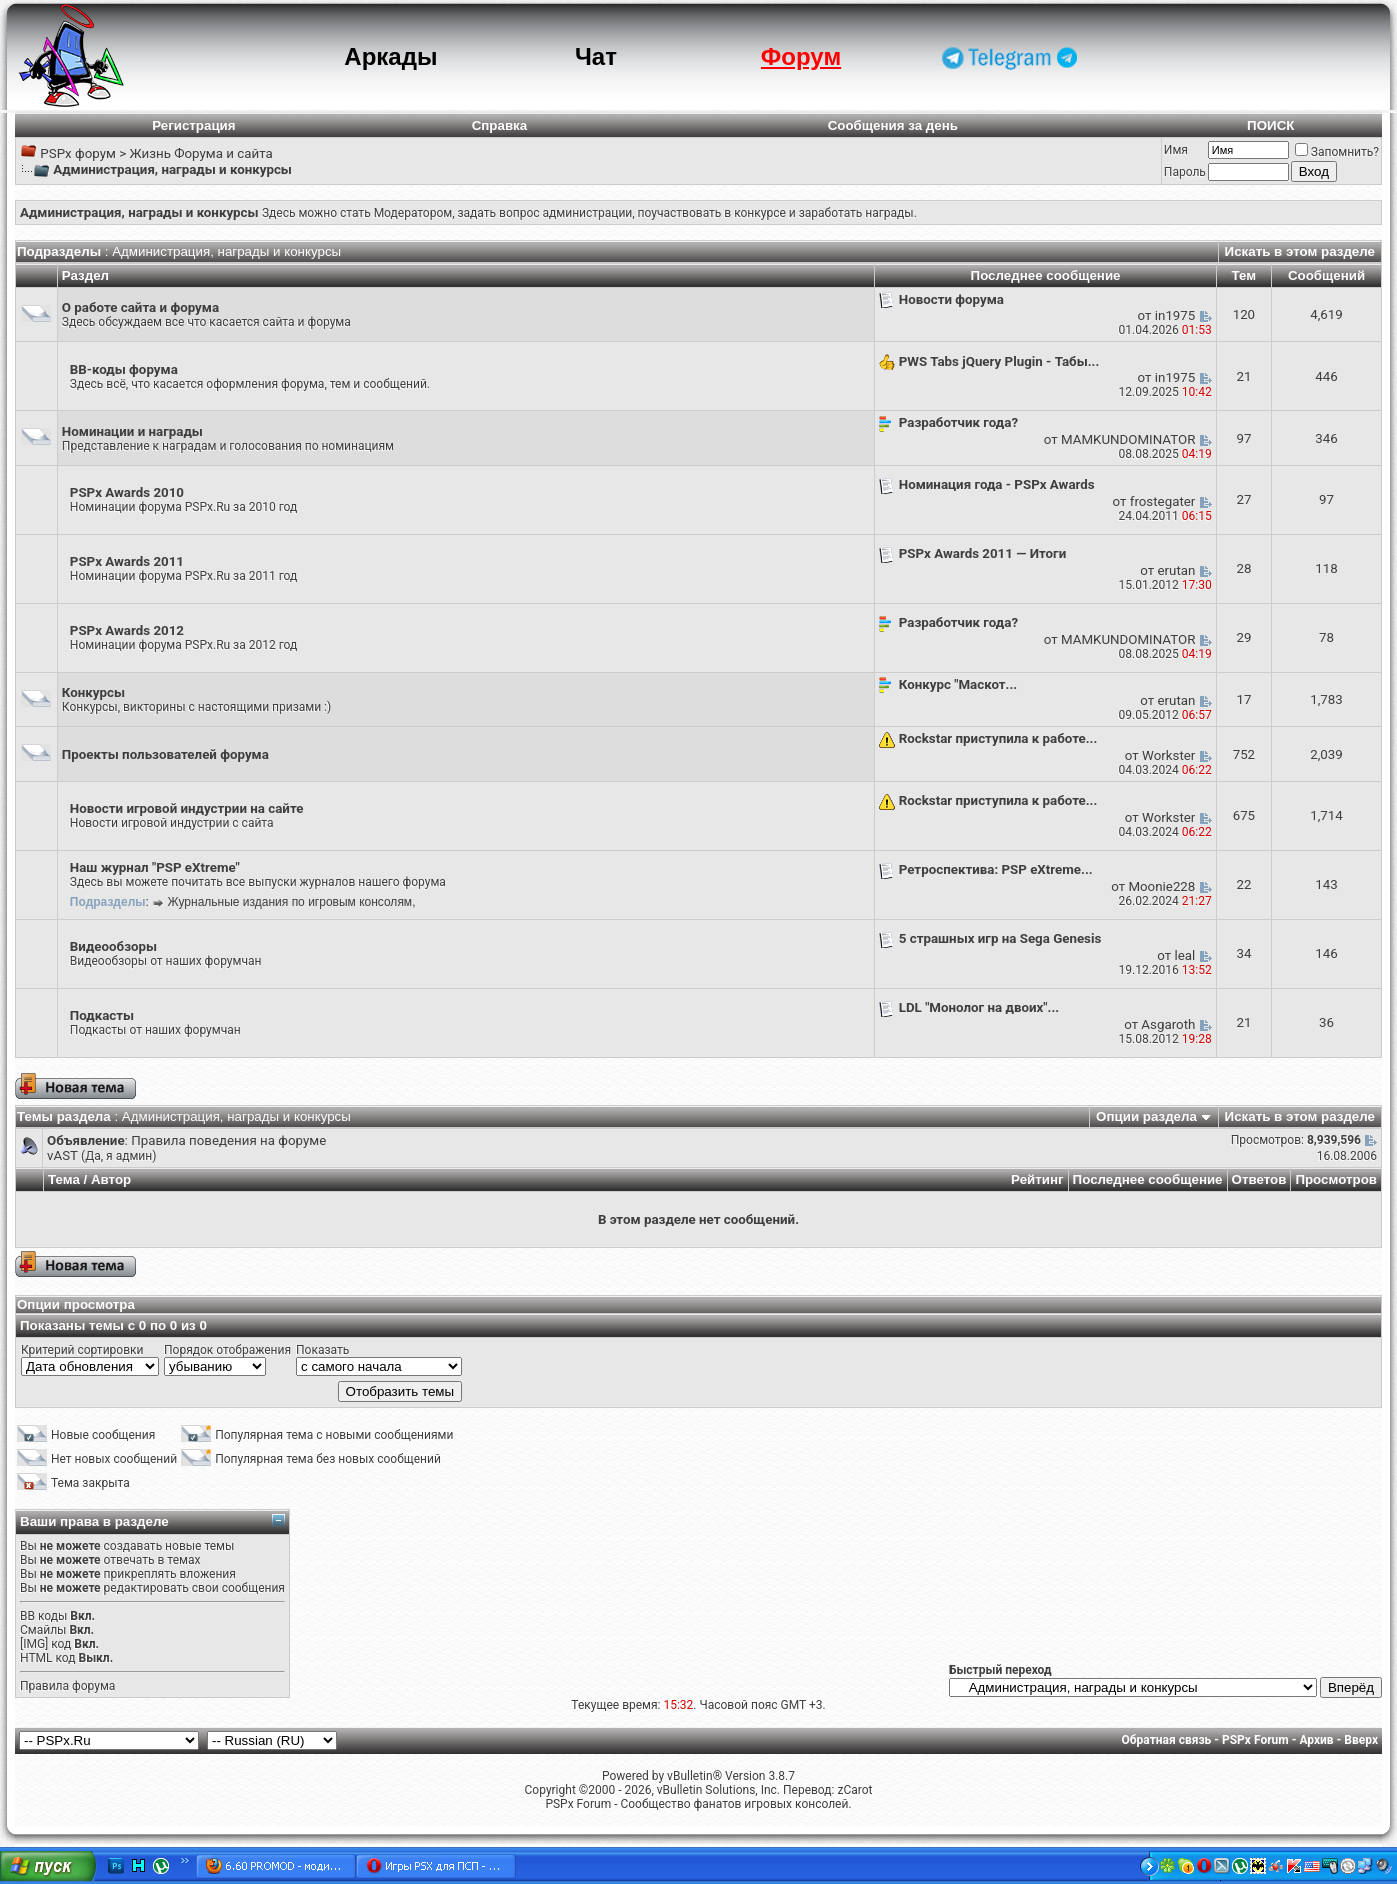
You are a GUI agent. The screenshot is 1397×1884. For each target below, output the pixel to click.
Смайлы (43, 1630)
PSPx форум (78, 153)
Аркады (390, 56)
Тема (64, 1179)
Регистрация (193, 125)
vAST (62, 1155)
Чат (596, 56)
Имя (1176, 150)
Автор (111, 1179)
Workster (1168, 755)
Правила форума (67, 1686)
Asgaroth (1168, 1024)
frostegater (1163, 501)
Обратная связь (1167, 1740)
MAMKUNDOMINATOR (1128, 439)
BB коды (43, 1616)
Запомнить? (1337, 152)
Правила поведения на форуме (228, 1140)
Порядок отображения (227, 1350)
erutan (1176, 570)
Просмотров (1336, 1179)
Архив (1316, 1740)
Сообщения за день (893, 125)
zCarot (854, 1790)
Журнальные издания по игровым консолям (290, 902)
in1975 (1175, 315)
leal (1185, 955)
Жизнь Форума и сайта (200, 153)
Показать (322, 1350)
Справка (500, 125)
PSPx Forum (1255, 1740)
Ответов (1259, 1179)
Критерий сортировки (82, 1350)
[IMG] (34, 1644)
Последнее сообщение (1148, 1179)
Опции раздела (1146, 1116)
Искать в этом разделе (1300, 251)
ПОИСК (1270, 125)
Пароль (1185, 172)
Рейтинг (1037, 1179)
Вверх (1361, 1740)
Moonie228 (1161, 886)
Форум (801, 56)
